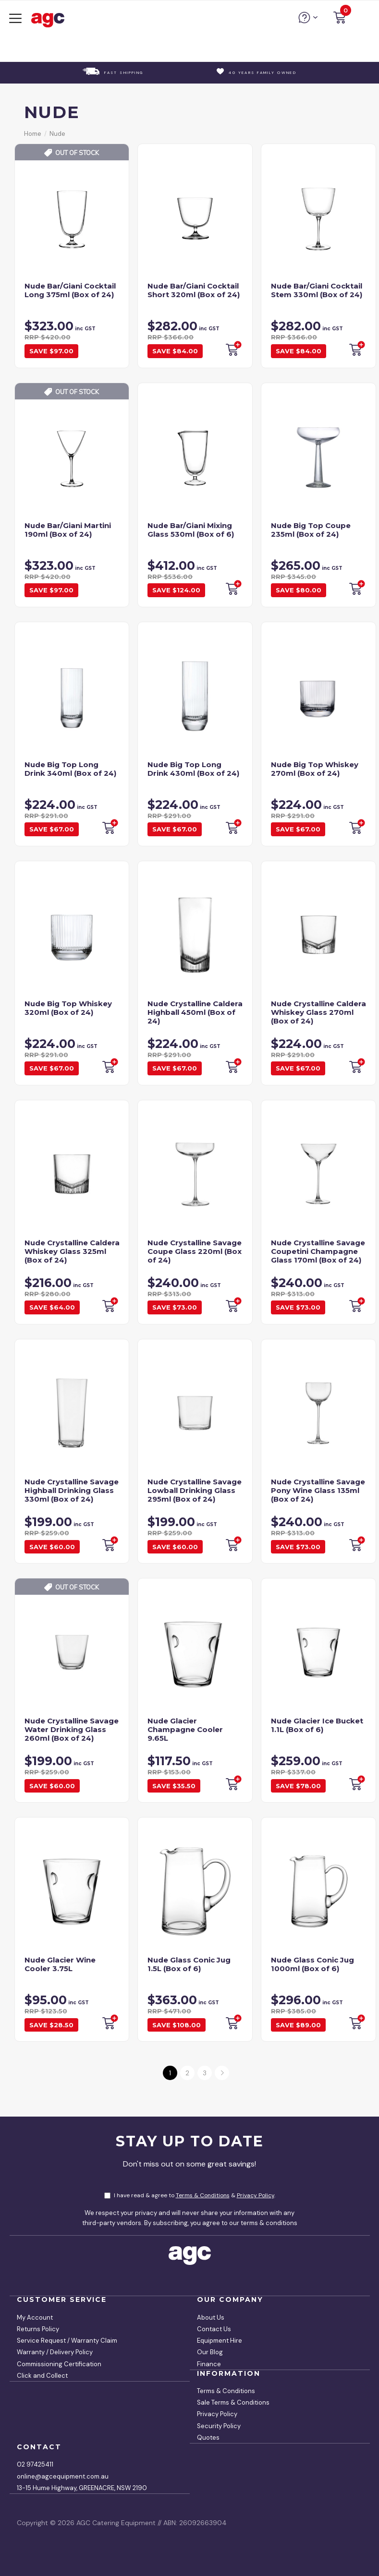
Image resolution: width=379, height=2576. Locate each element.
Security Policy (219, 2426)
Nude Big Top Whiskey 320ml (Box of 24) (68, 1008)
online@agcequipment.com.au (63, 2476)
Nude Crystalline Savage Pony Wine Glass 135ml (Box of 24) (318, 1490)
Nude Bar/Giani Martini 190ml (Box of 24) (67, 530)
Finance (209, 2364)
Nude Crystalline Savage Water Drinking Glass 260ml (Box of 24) (71, 1729)
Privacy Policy (255, 2195)
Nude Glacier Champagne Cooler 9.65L (185, 1729)
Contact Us (214, 2329)
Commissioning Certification (59, 2364)
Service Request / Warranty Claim (67, 2340)
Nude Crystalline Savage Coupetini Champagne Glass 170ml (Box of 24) (318, 1251)
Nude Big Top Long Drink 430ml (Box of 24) (193, 769)
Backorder (233, 348)
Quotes (208, 2437)
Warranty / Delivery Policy (55, 2352)
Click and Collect (42, 2375)
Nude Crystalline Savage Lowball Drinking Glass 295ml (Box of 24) (194, 1490)
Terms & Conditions (203, 2195)
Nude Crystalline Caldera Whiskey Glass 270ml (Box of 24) (318, 1012)
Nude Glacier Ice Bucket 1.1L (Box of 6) (317, 1725)
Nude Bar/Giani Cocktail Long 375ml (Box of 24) (70, 290)
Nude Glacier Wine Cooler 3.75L (60, 1964)
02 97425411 (35, 2464)
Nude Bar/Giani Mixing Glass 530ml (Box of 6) (190, 530)
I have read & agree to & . (189, 2195)
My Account (35, 2317)
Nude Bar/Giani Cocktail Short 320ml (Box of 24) (193, 290)
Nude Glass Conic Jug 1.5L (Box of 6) (189, 1964)
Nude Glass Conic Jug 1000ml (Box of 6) (312, 1964)
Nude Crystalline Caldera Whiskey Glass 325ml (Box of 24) (72, 1251)
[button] (339, 19)
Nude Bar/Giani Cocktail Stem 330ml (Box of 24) (316, 290)
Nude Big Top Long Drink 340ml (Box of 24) (70, 769)
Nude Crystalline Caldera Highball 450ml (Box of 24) (195, 1012)
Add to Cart (356, 1783)
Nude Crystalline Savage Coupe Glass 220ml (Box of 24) (194, 1251)
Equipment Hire (219, 2340)
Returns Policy (38, 2329)
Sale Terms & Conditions (233, 2402)
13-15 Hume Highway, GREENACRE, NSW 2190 (82, 2488)
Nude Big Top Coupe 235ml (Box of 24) (311, 530)
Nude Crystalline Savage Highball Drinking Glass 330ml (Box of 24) (71, 1490)
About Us (210, 2317)
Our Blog (210, 2352)
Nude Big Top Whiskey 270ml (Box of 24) (314, 769)
